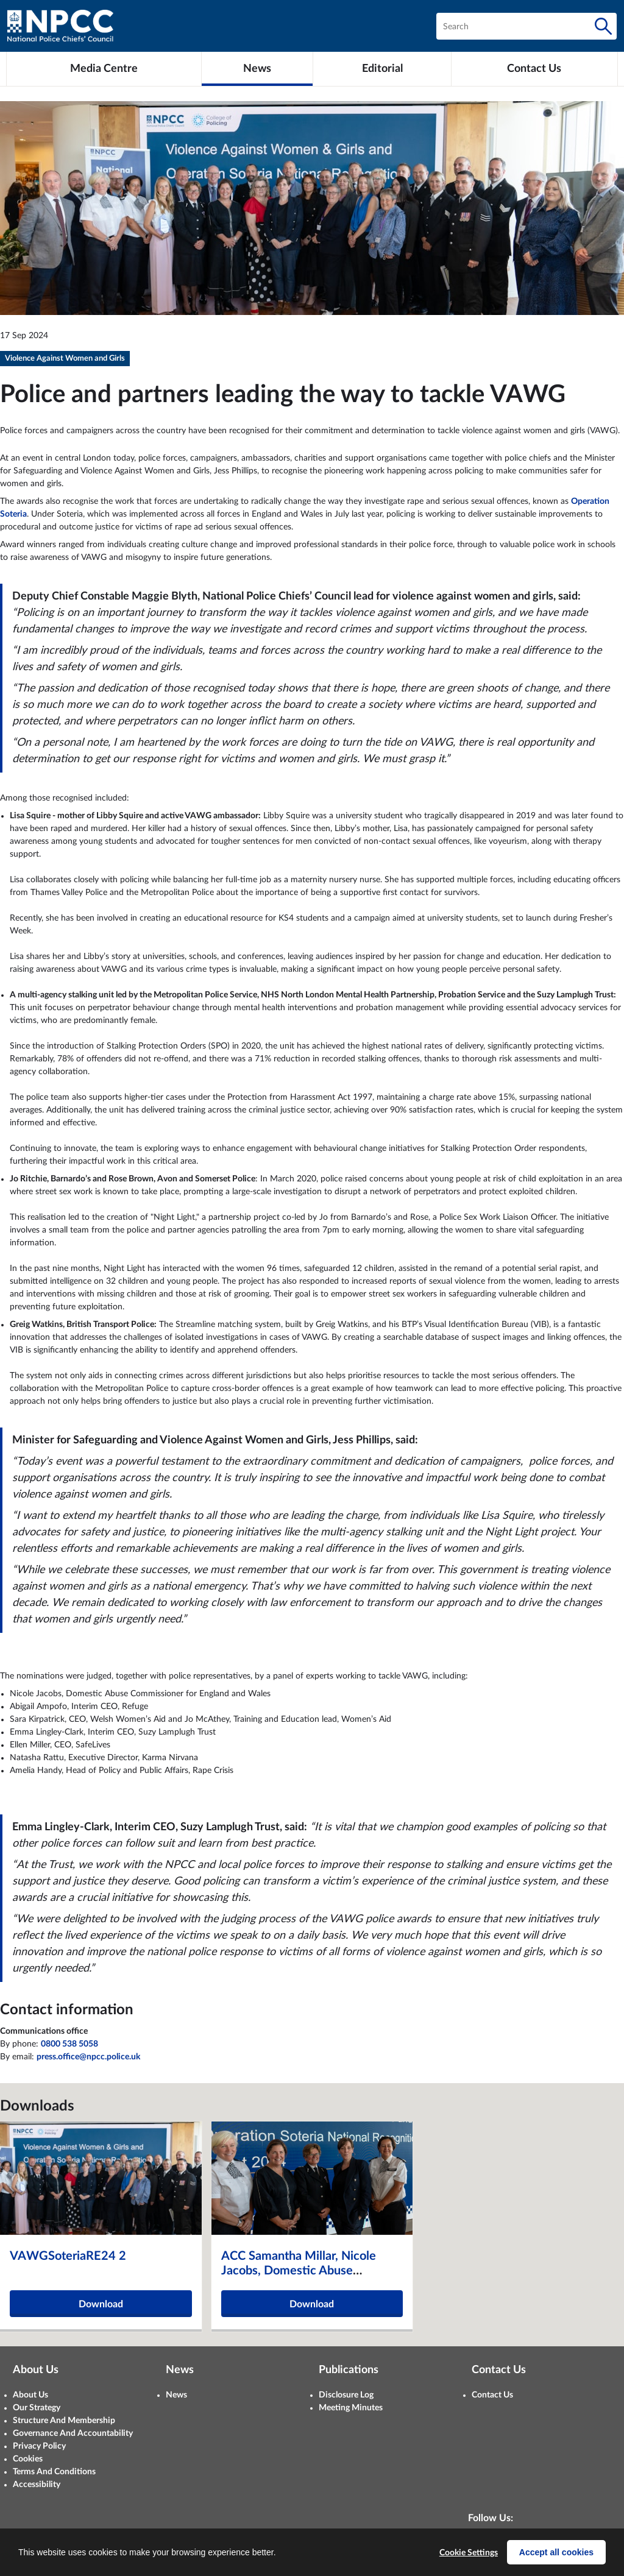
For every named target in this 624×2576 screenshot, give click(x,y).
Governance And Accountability (73, 2433)
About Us (30, 2395)
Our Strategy (36, 2408)
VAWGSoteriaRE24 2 (68, 2256)
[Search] (603, 26)
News (176, 2395)
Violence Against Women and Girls (65, 359)
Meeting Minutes (351, 2408)
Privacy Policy (39, 2446)
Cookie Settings (468, 2553)
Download (101, 2304)
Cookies (28, 2459)
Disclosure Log (346, 2395)
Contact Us (492, 2395)
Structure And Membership (64, 2420)
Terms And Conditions (54, 2472)
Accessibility (36, 2484)
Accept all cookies (556, 2552)
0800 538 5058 (69, 2044)
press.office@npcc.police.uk (88, 2057)
